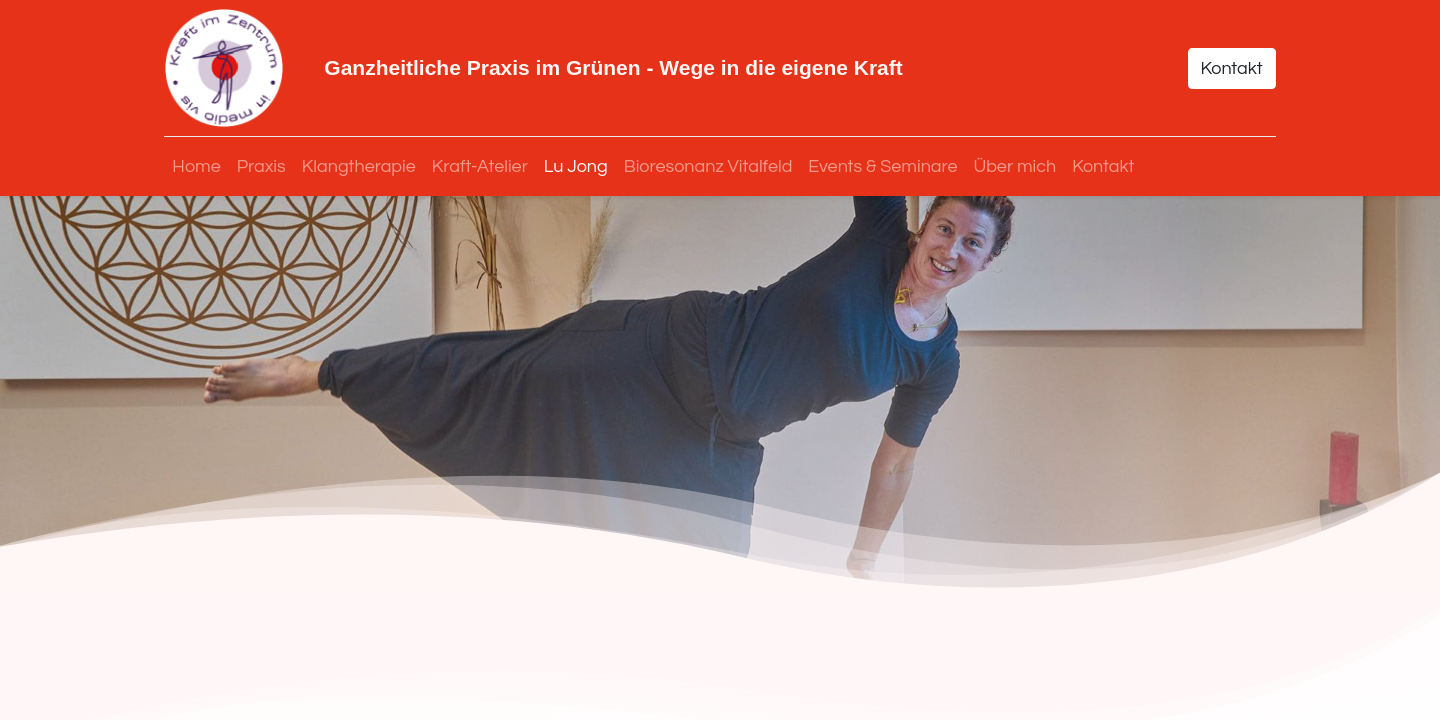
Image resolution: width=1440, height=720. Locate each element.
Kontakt (1231, 68)
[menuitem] (197, 166)
